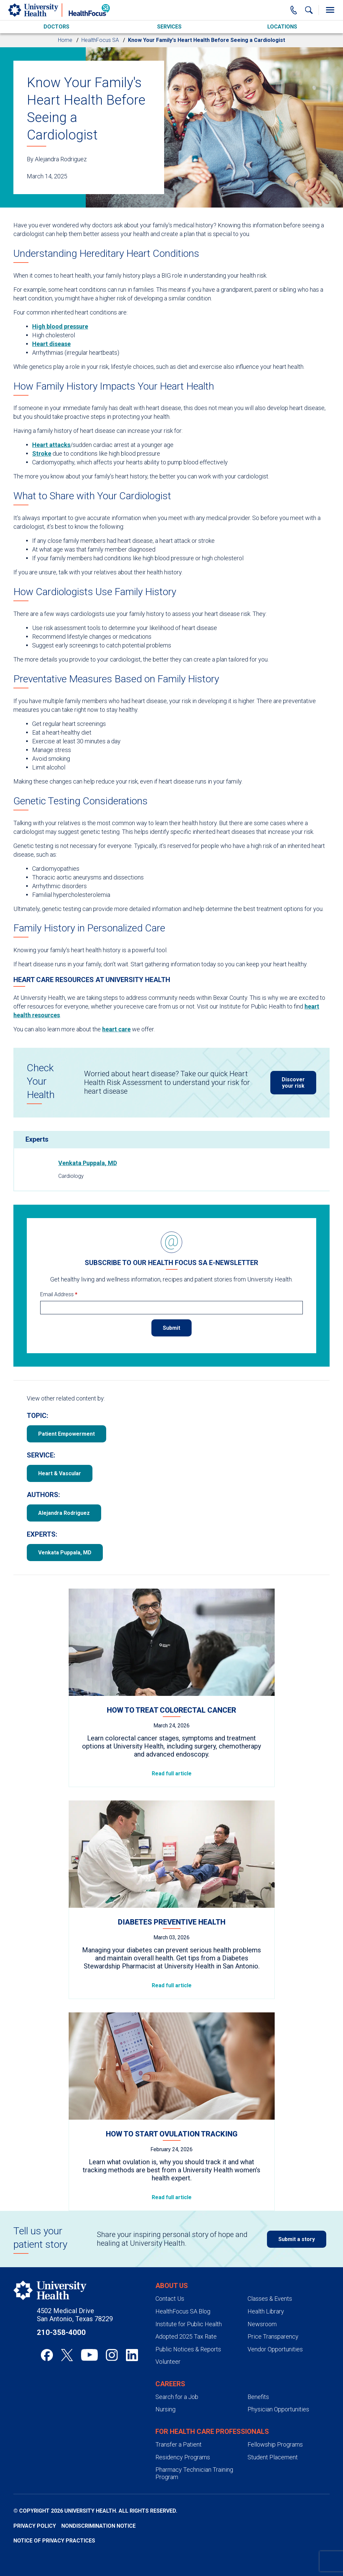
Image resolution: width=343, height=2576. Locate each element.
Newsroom (262, 2324)
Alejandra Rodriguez (64, 1513)
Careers (170, 2384)
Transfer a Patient (178, 2444)
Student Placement (273, 2457)
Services (169, 26)
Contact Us (169, 2298)
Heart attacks (51, 444)
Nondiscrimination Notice (98, 2526)
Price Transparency (273, 2336)
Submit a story (296, 2239)
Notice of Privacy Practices (54, 2540)
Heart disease (51, 343)
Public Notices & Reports (188, 2349)
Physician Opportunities (278, 2409)
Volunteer (168, 2361)
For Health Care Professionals (212, 2431)
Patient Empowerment (66, 1434)
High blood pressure (60, 326)
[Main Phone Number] (294, 10)
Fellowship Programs (275, 2444)
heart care (116, 1029)
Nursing (165, 2409)
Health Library (266, 2311)
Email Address (58, 1294)
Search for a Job (176, 2396)
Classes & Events (270, 2298)
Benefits (258, 2396)
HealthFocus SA (100, 40)
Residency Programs (182, 2457)
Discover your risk (293, 1082)
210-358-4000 (61, 2332)
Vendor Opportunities (275, 2349)
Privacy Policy (34, 2526)
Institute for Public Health (188, 2324)
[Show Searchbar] (309, 10)
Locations (282, 26)
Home (65, 40)
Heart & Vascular (59, 1473)
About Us (171, 2286)
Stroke (41, 453)
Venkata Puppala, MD (87, 1162)
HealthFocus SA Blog (182, 2311)
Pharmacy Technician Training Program (194, 2473)
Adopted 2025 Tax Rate (186, 2336)
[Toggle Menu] (330, 10)
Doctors (56, 26)
